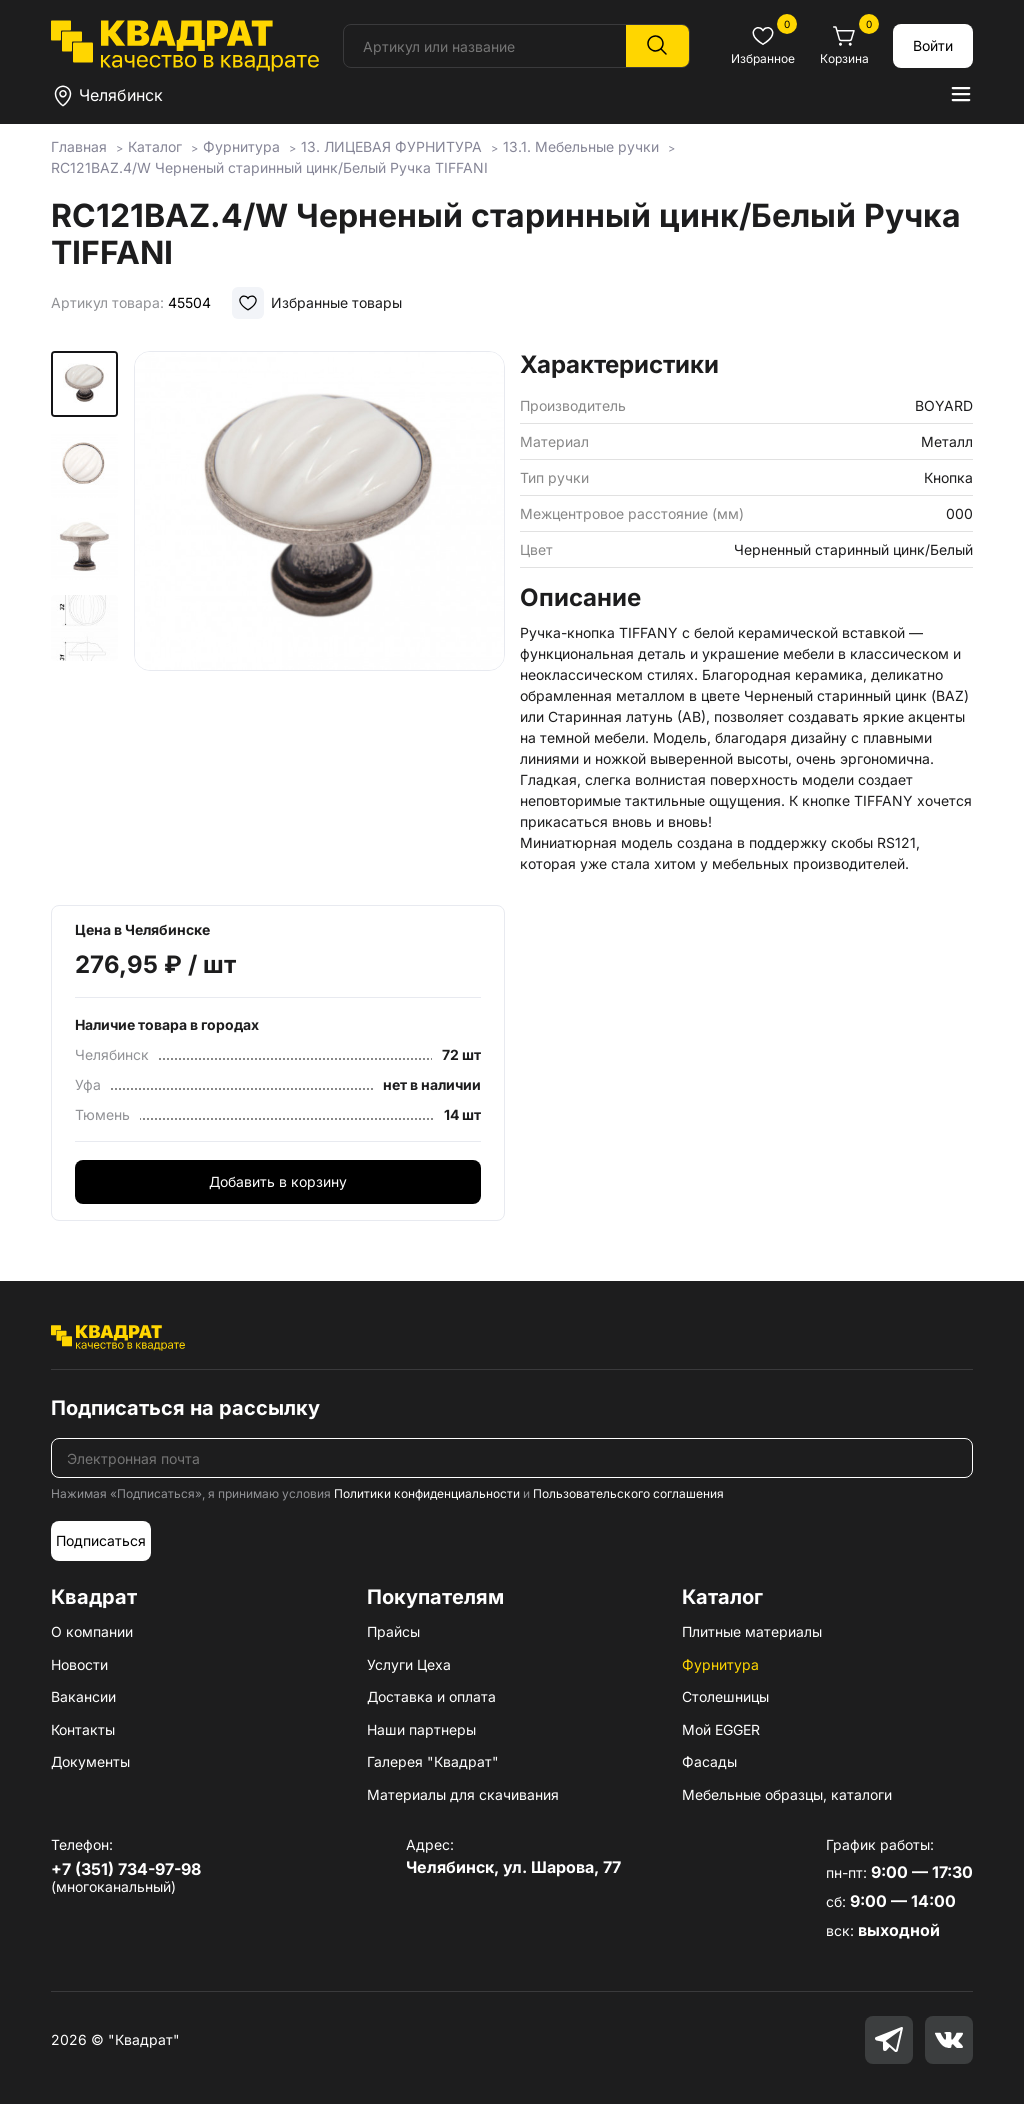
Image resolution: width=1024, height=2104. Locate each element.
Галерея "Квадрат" (433, 1761)
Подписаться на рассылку (185, 1408)
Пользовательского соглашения (628, 1493)
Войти (933, 45)
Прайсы (393, 1631)
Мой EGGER (721, 1729)
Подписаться (101, 1540)
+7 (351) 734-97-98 (126, 1869)
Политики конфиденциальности (427, 1493)
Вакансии (83, 1696)
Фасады (709, 1761)
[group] (319, 602)
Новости (79, 1664)
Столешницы (725, 1696)
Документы (90, 1761)
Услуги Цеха (409, 1664)
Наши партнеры (421, 1729)
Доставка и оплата (431, 1696)
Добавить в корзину (278, 1181)
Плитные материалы (752, 1631)
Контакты (83, 1729)
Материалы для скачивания (463, 1794)
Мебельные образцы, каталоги (787, 1794)
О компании (92, 1631)
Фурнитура (720, 1664)
